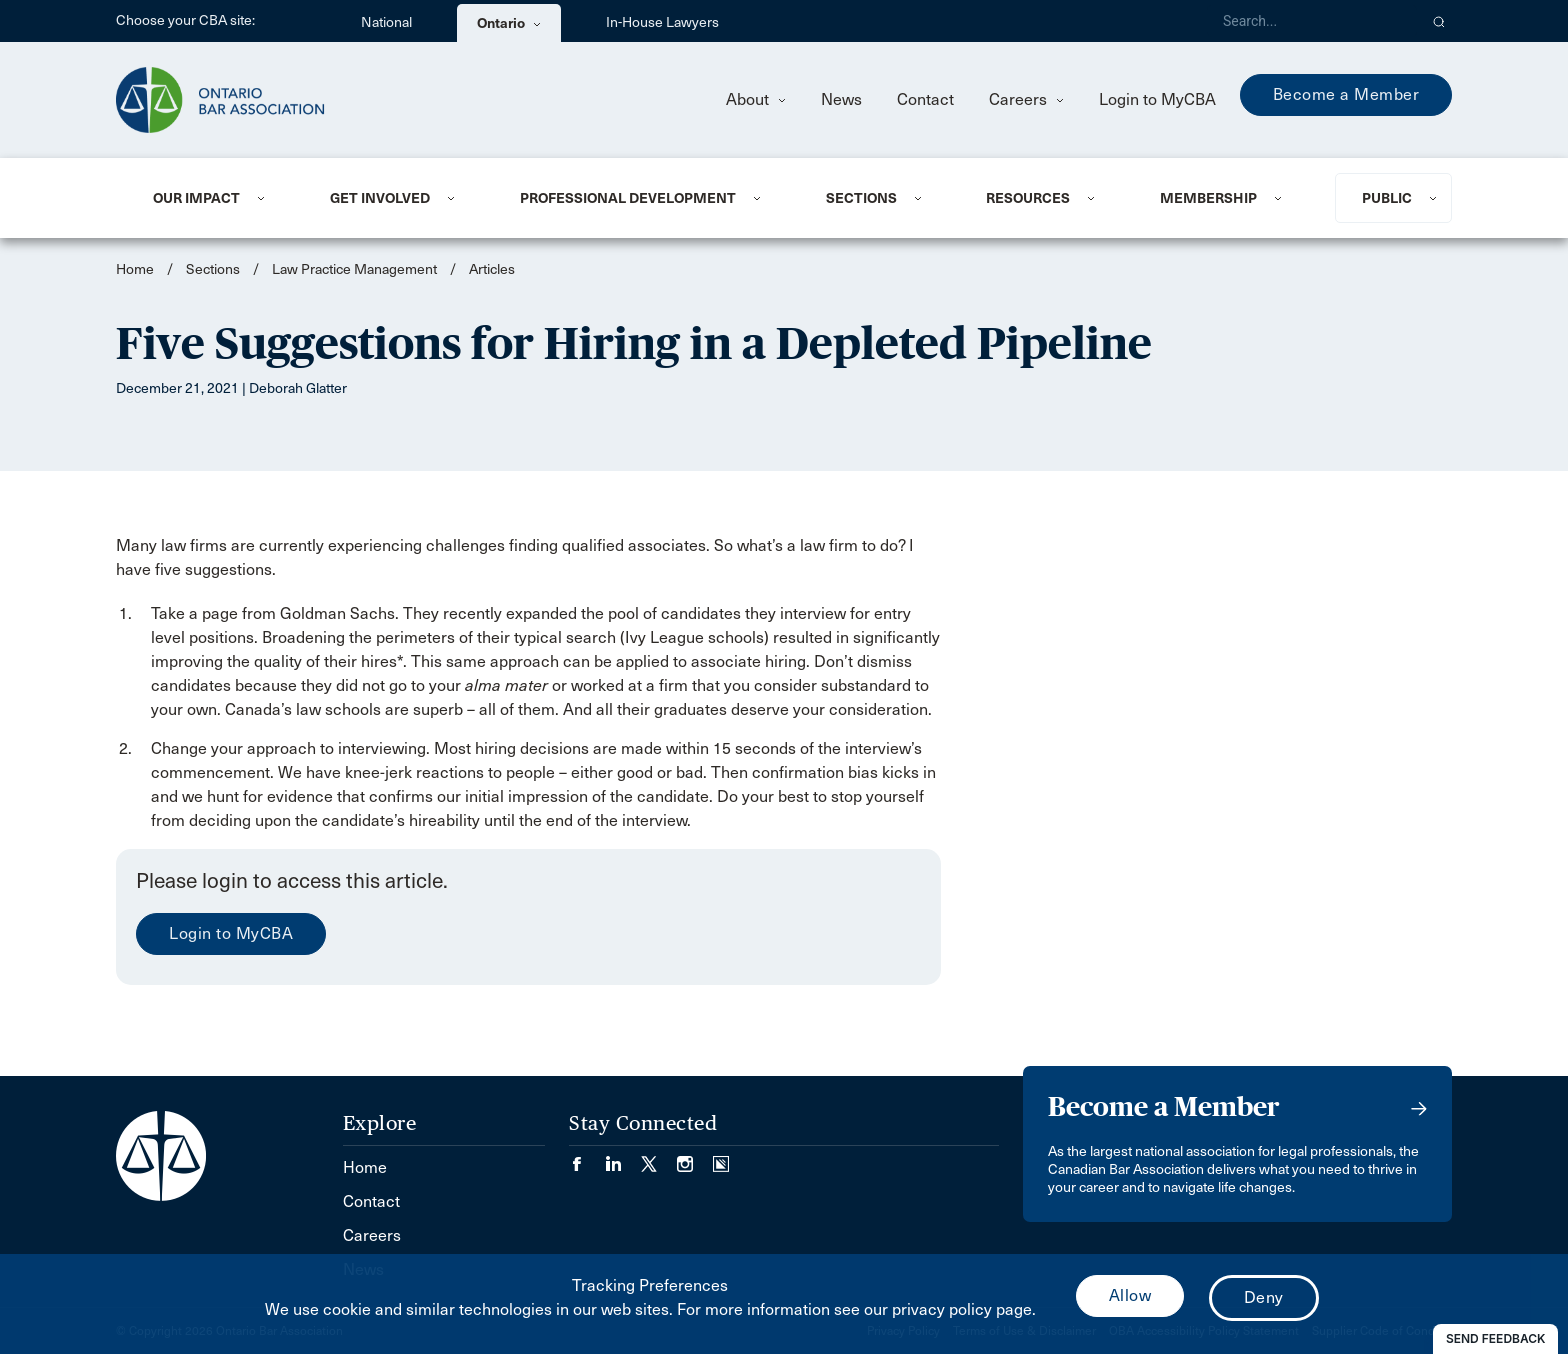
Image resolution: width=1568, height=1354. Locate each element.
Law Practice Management (354, 269)
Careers (1026, 99)
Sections (861, 198)
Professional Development (628, 198)
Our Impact (196, 198)
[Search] (1312, 21)
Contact (925, 99)
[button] (1439, 21)
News (841, 99)
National (386, 22)
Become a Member (1346, 94)
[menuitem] (217, 198)
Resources (1028, 198)
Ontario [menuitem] (509, 23)
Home (135, 269)
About (756, 99)
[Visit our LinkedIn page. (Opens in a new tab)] (623, 1157)
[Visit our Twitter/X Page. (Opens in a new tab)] (659, 1157)
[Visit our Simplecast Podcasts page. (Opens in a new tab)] (721, 1157)
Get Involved (380, 198)
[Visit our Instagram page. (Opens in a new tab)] (695, 1157)
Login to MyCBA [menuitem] (1157, 99)
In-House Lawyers (662, 22)
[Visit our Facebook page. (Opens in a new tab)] (587, 1157)
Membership (1208, 198)
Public (1387, 198)
